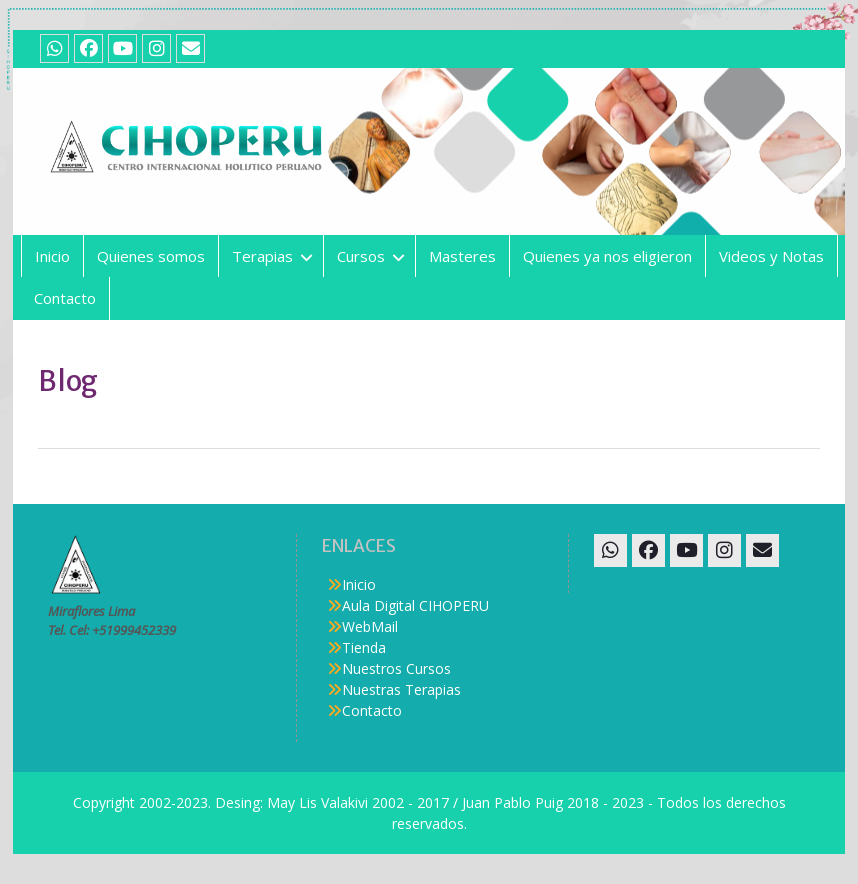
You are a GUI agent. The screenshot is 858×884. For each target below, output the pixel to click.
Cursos (361, 256)
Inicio (52, 256)
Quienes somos (151, 256)
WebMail (370, 626)
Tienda (364, 647)
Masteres (462, 256)
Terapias (262, 256)
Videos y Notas (771, 256)
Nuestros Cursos (396, 668)
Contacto (65, 298)
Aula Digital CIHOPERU (415, 605)
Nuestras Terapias (401, 689)
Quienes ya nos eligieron (607, 256)
